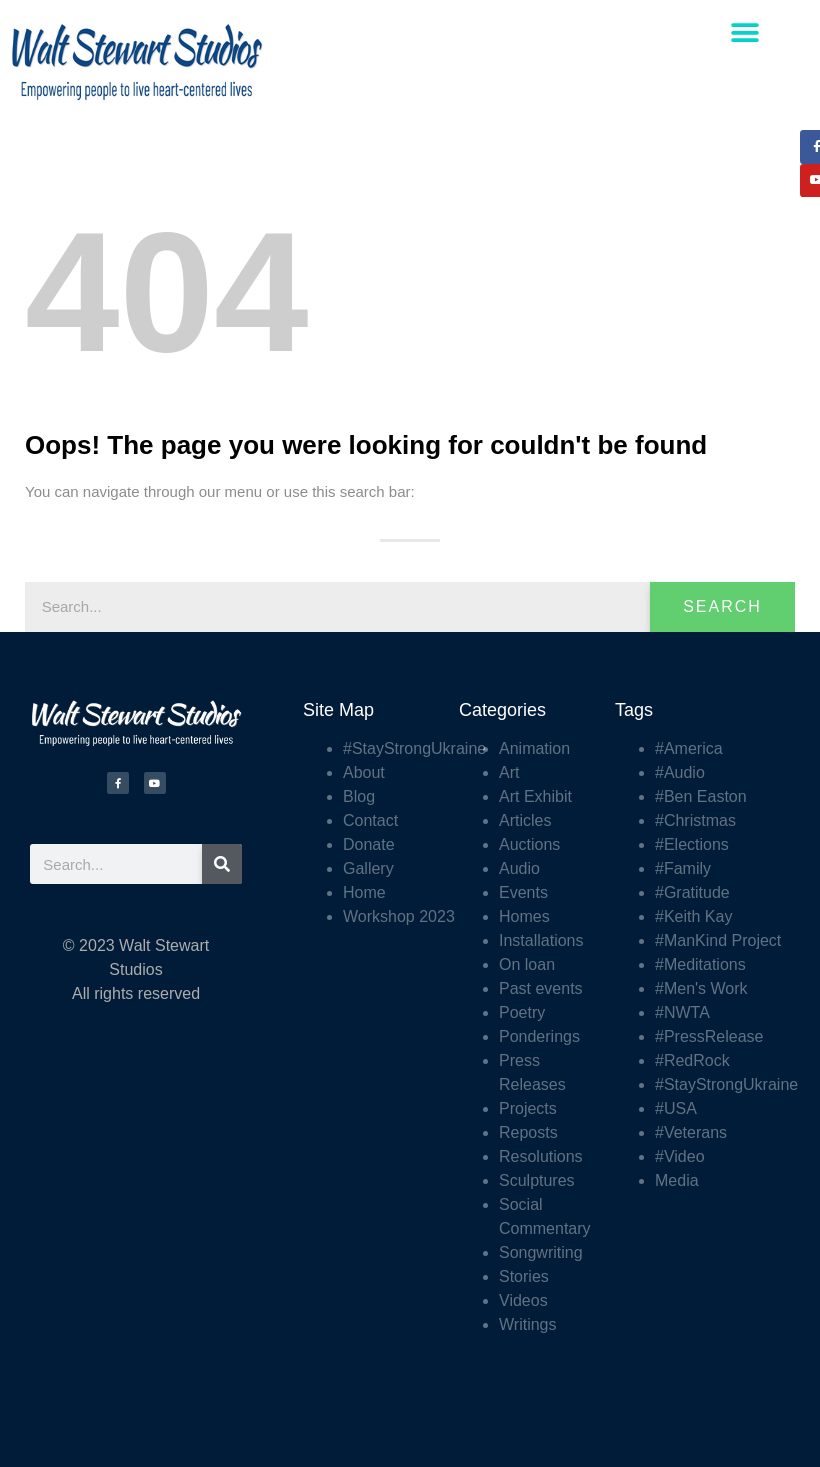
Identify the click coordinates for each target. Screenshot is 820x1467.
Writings (528, 1324)
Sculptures (537, 1180)
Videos (523, 1300)
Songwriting (541, 1252)
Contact (370, 820)
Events (523, 892)
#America (689, 748)
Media (677, 1180)
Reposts (528, 1132)
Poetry (522, 1012)
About (364, 772)
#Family (683, 868)
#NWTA (682, 1012)
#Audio (680, 772)
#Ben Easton (701, 796)
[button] (745, 32)
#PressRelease (709, 1036)
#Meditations (700, 964)
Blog (359, 796)
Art (509, 772)
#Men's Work (701, 988)
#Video (680, 1156)
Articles (525, 820)
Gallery (368, 868)
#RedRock (692, 1060)
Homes (524, 916)
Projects (528, 1108)
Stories (524, 1276)
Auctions (529, 844)
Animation (534, 748)
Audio (519, 868)
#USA (676, 1108)
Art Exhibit (535, 796)
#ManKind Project (718, 940)
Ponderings (539, 1036)
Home (364, 892)
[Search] (222, 864)
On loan (527, 964)
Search (722, 606)
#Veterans (691, 1132)
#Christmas (695, 820)
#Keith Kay (693, 916)
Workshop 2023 (399, 916)
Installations (541, 940)
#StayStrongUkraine (414, 748)
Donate (369, 844)
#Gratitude (692, 892)
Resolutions (541, 1156)
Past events (541, 988)
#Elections (692, 844)
